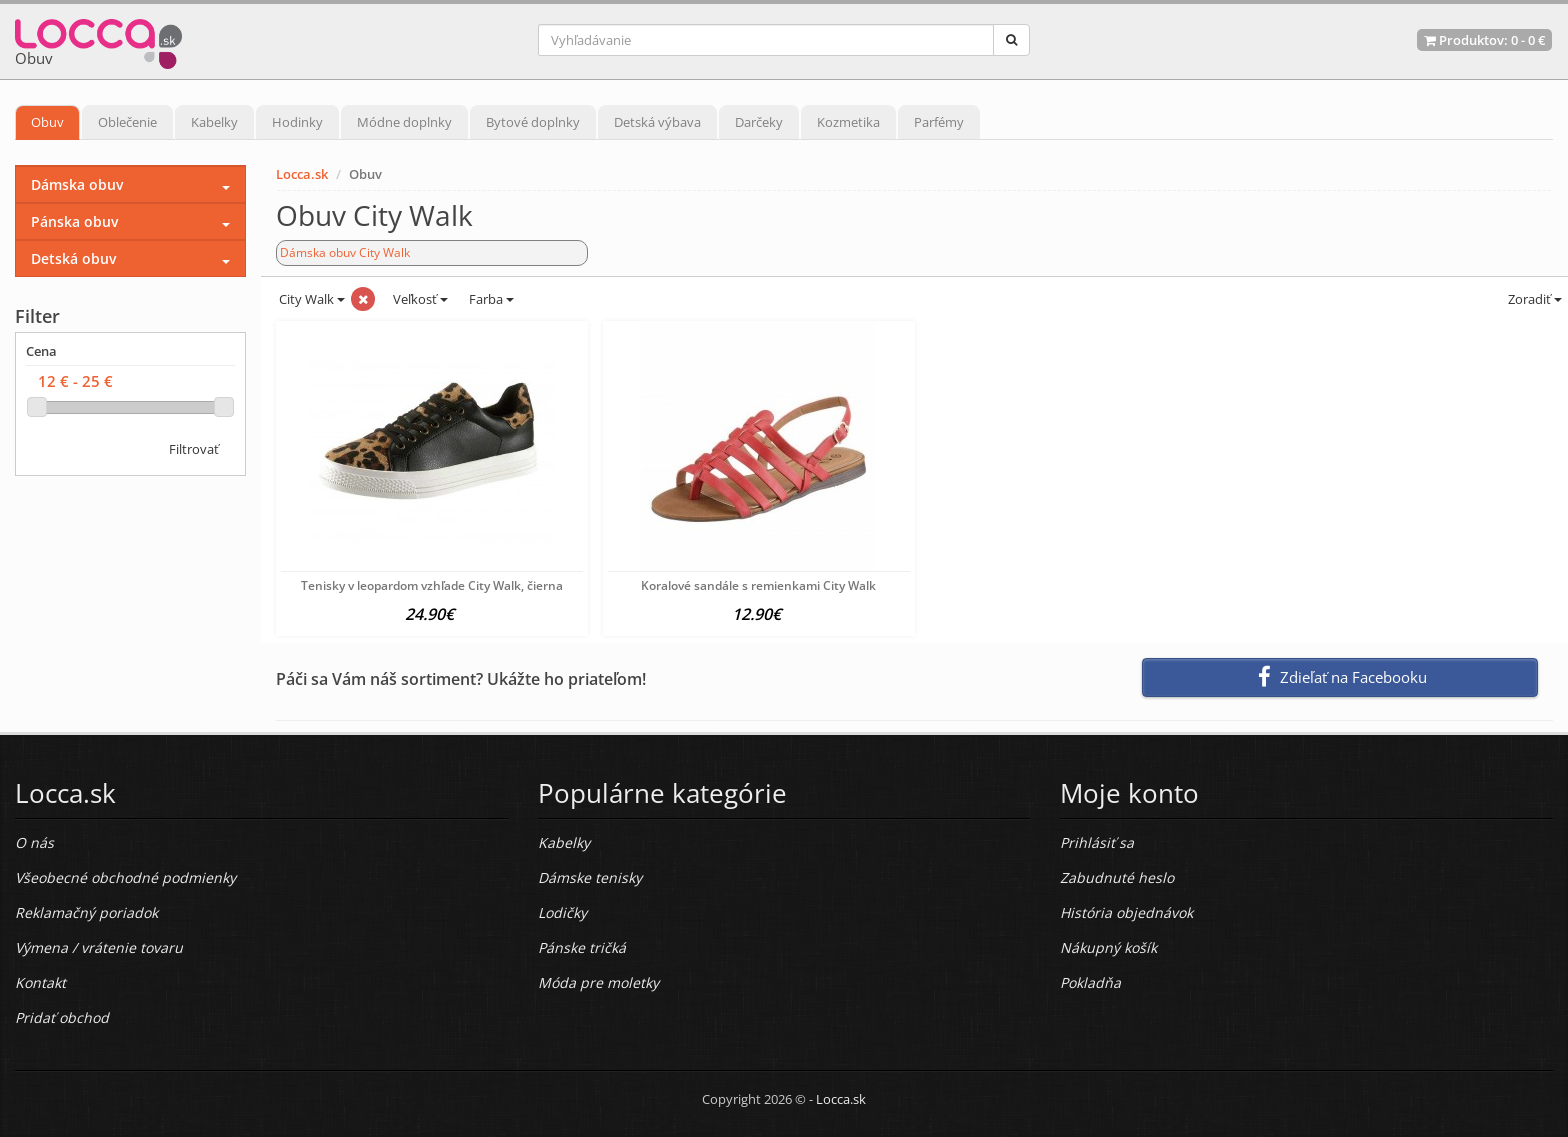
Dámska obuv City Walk (345, 252)
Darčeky (759, 122)
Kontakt (40, 982)
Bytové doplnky (533, 122)
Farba (491, 299)
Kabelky (214, 122)
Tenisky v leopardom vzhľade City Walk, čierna (432, 585)
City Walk (310, 299)
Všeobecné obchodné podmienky (125, 877)
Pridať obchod (62, 1017)
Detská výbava (657, 122)
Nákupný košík (1108, 947)
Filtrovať (194, 449)
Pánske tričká (582, 947)
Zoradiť (1533, 299)
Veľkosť (419, 299)
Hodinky (297, 122)
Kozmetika (848, 122)
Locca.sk (302, 174)
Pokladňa (1090, 982)
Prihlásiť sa (1097, 842)
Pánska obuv (74, 221)
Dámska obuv (77, 184)
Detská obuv (73, 258)
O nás (34, 842)
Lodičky (562, 912)
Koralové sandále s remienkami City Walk (758, 585)
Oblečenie (127, 122)
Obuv (47, 122)
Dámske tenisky (590, 877)
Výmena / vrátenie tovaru (99, 947)
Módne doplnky (404, 122)
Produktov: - (1484, 40)
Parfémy (939, 122)
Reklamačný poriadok (86, 912)
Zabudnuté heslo (1117, 877)
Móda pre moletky (598, 982)
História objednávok (1126, 912)
